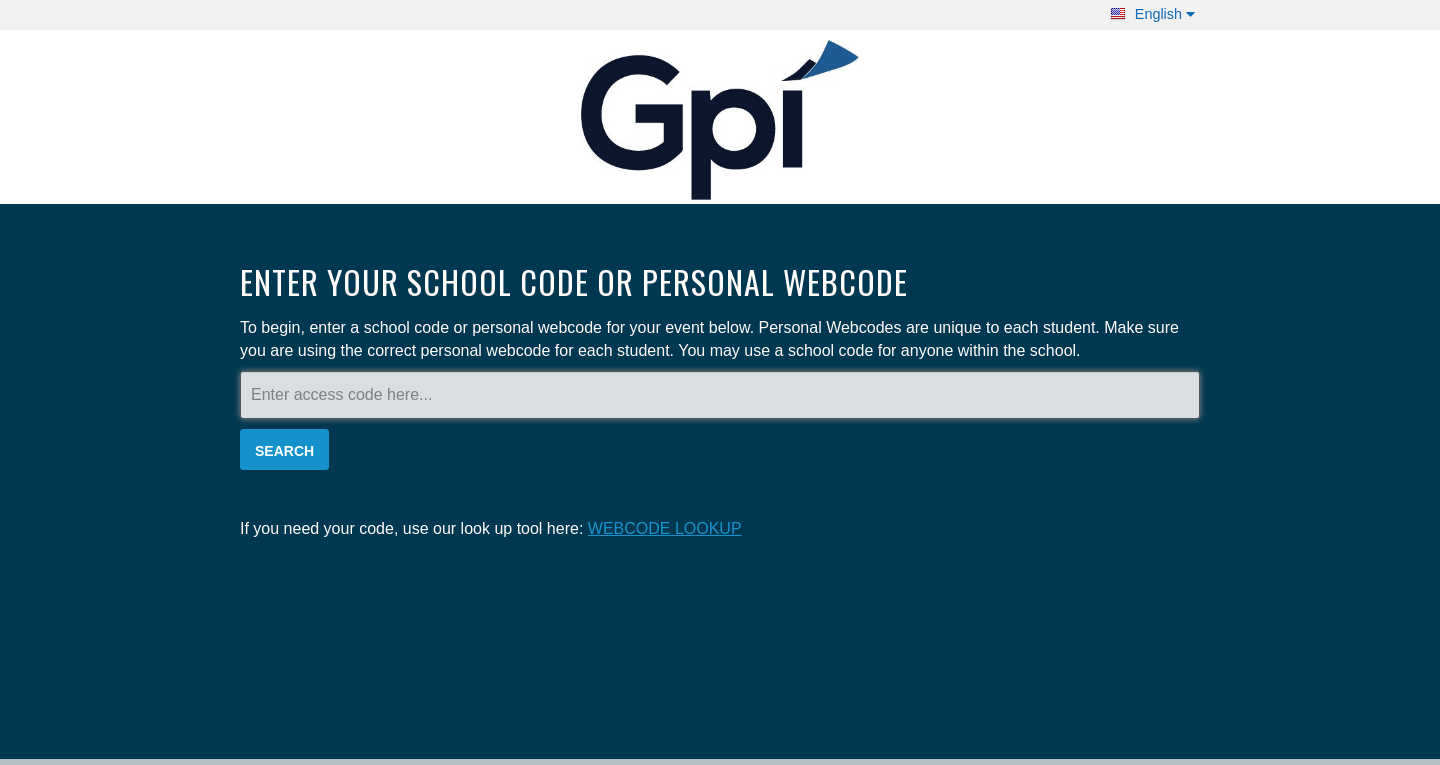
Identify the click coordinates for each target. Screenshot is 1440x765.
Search (284, 451)
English (1152, 14)
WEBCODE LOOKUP (665, 528)
